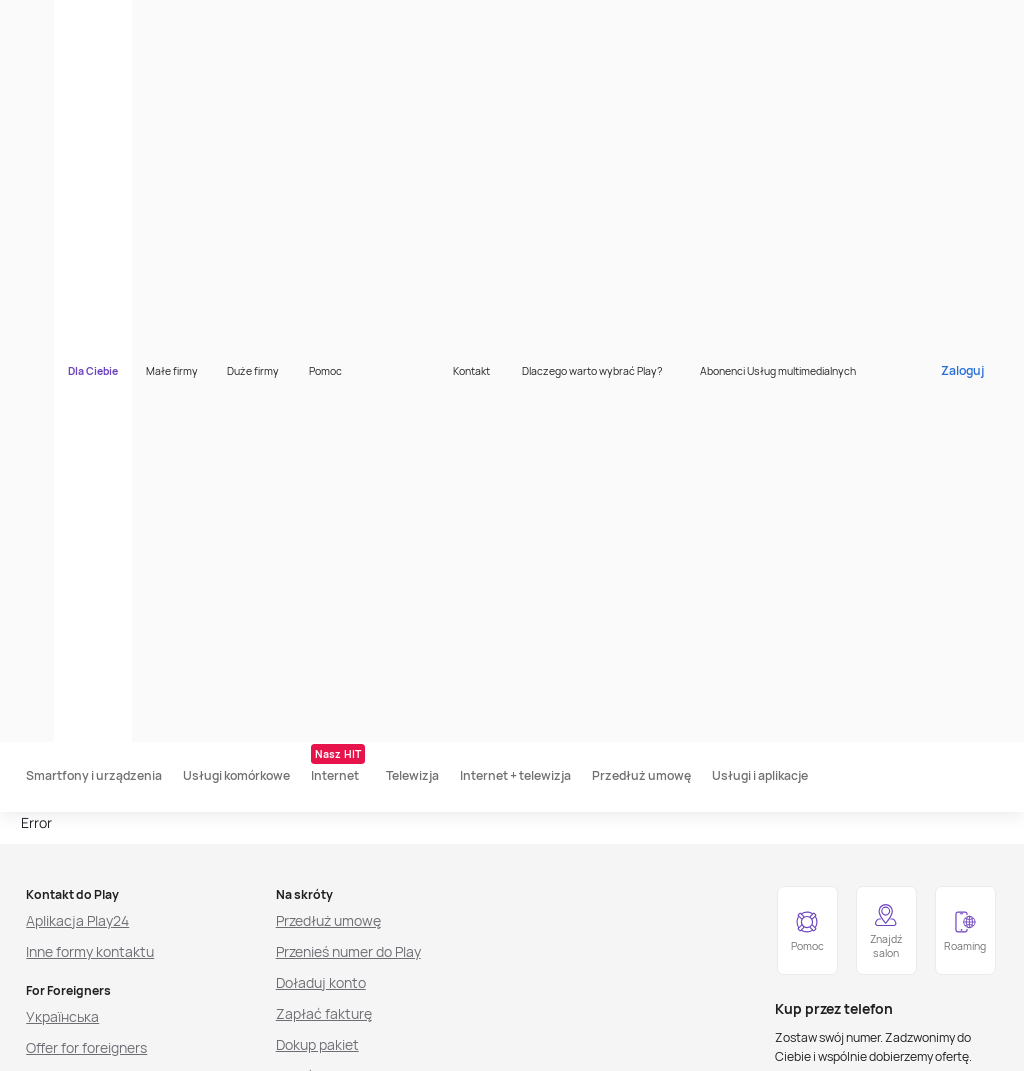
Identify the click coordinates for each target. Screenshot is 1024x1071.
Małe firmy (260, 21)
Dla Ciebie (181, 21)
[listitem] (121, 1045)
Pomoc (413, 21)
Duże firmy (341, 21)
